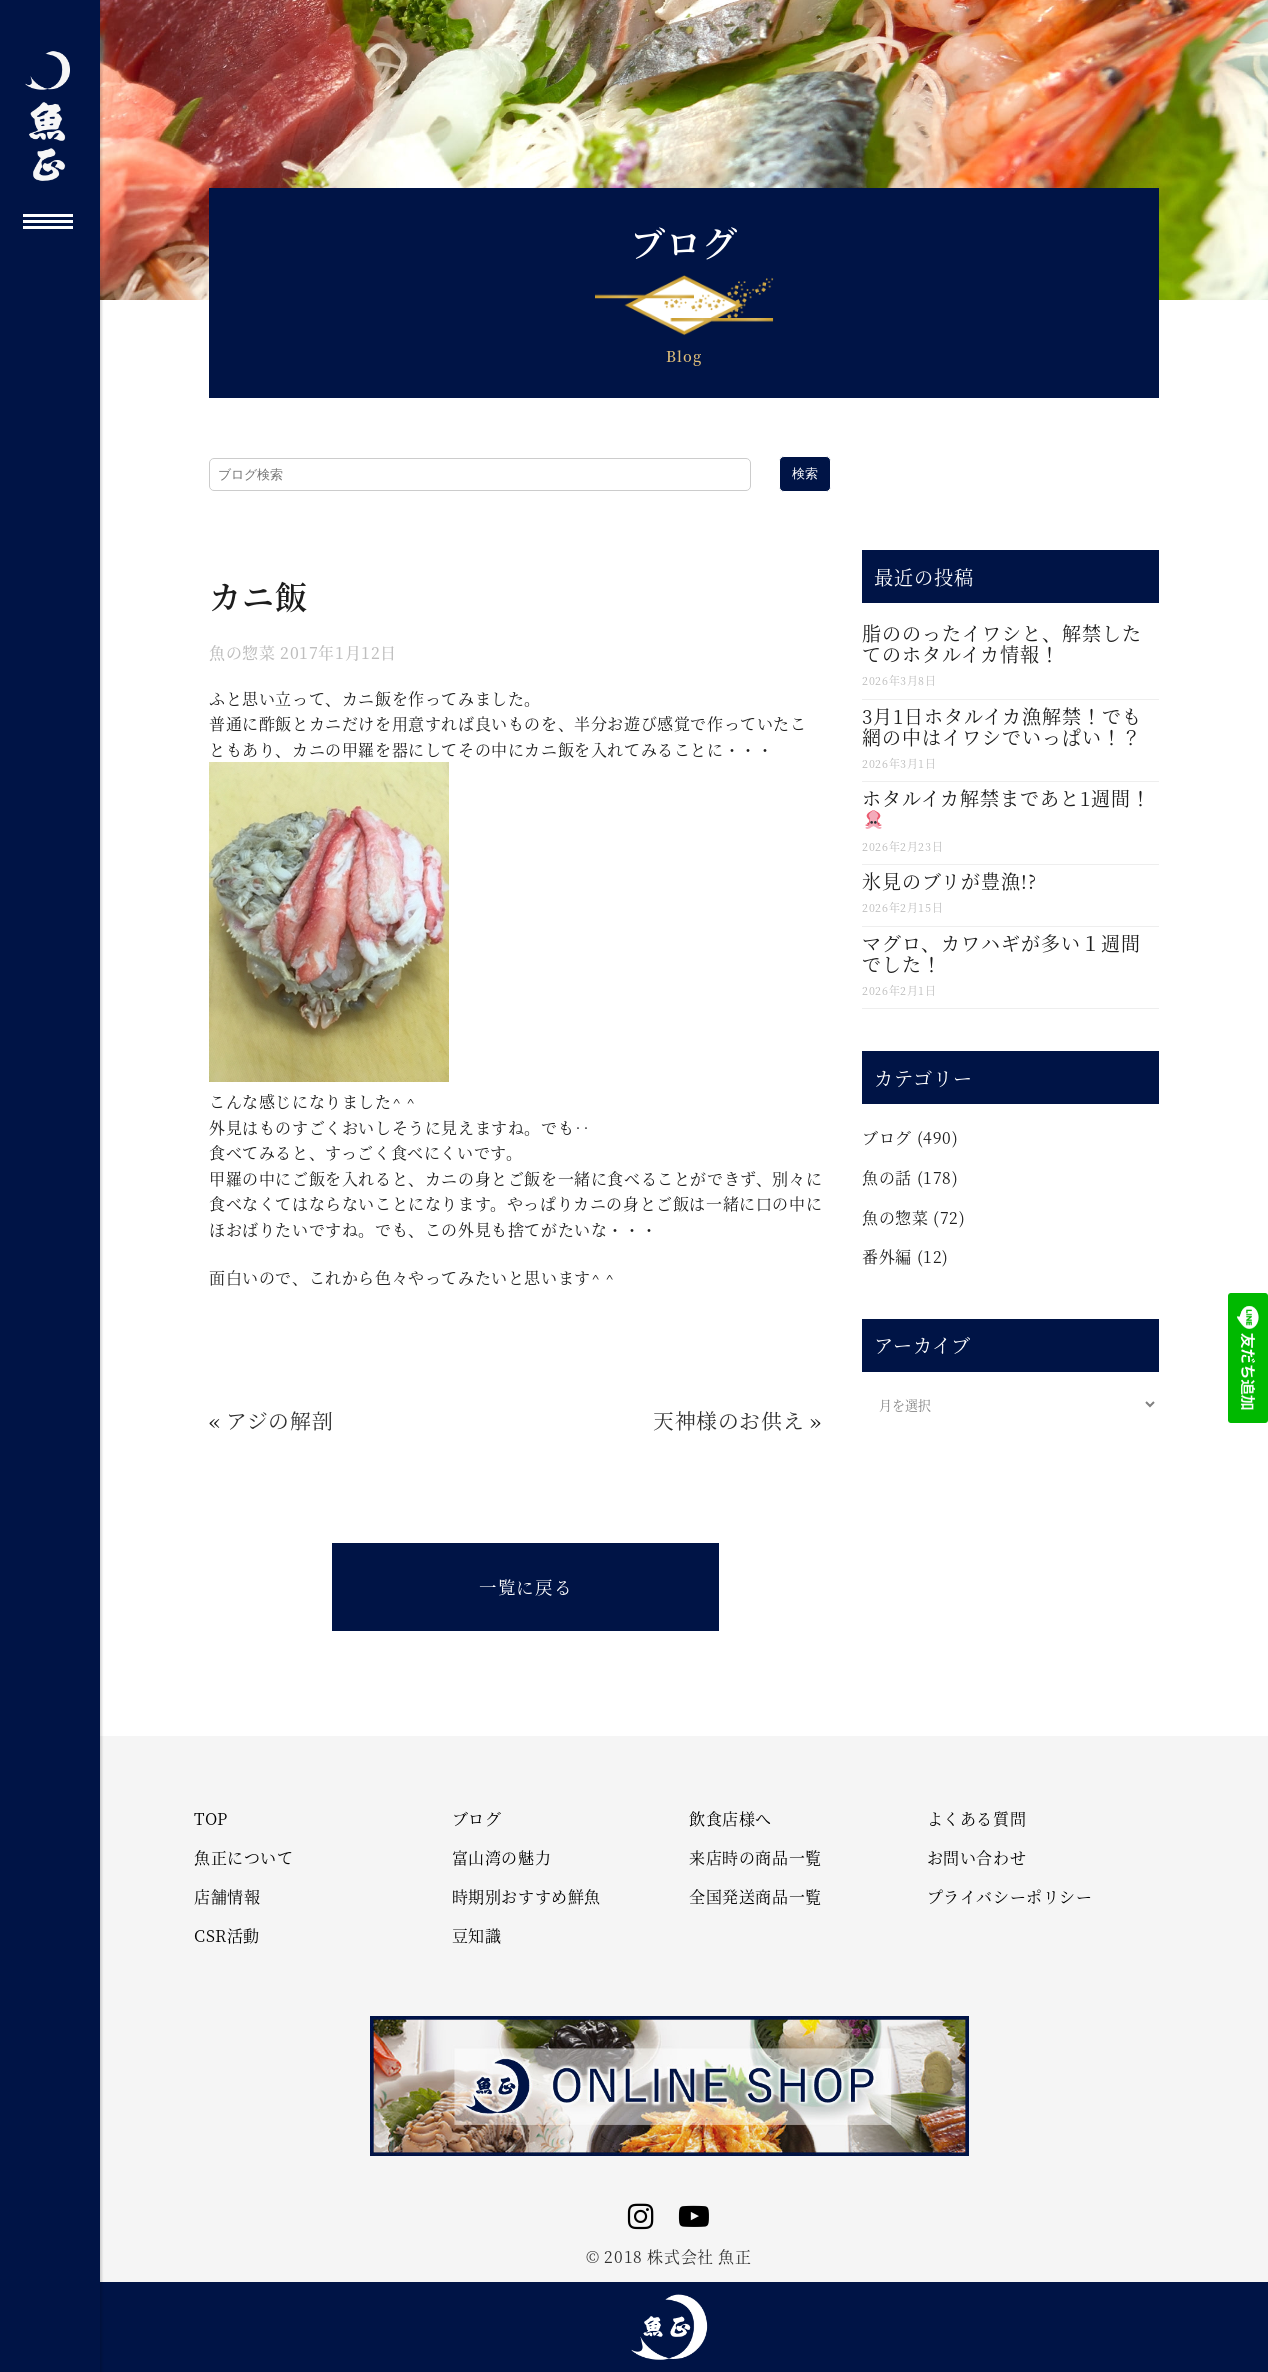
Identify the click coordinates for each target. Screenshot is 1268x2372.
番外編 (887, 1256)
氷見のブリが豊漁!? (949, 880)
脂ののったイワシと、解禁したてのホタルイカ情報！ (1002, 643)
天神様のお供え (728, 1420)
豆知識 (477, 1936)
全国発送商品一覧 (755, 1897)
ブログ (887, 1137)
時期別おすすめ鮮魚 (526, 1897)
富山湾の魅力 (502, 1858)
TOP (211, 1819)
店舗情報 (227, 1897)
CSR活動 (227, 1936)
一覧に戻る (525, 1586)
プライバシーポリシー (1010, 1897)
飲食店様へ (730, 1819)
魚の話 (887, 1177)
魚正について (244, 1858)
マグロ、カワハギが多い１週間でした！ (1001, 953)
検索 (805, 473)
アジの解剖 (279, 1420)
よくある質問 (977, 1819)
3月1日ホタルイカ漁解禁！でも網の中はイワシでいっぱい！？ (1002, 726)
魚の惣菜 (242, 652)
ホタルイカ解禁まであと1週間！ (1006, 806)
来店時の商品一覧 (755, 1858)
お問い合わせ (977, 1858)
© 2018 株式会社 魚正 (668, 2256)
